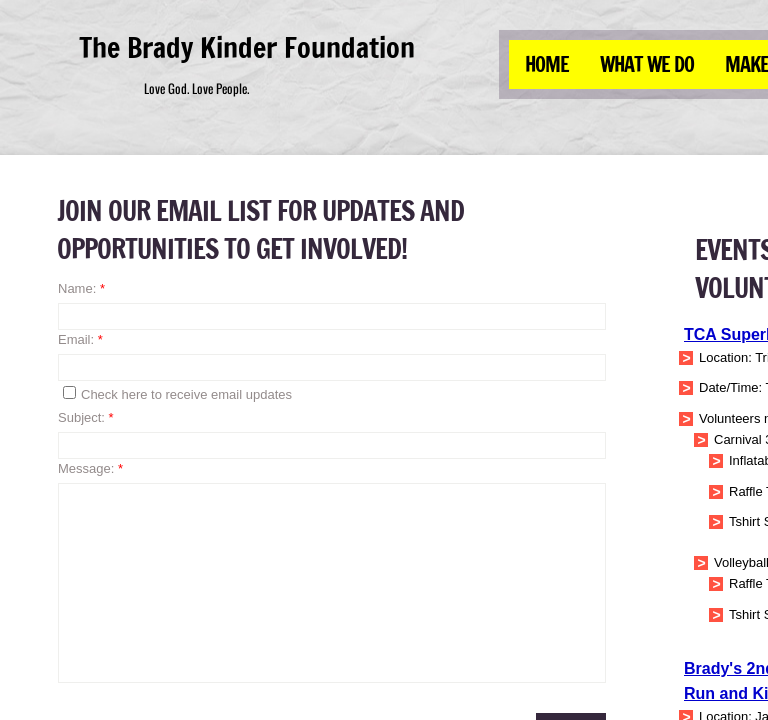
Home (547, 64)
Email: (80, 339)
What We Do (647, 64)
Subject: (86, 417)
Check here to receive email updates (177, 394)
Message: (90, 468)
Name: (81, 288)
